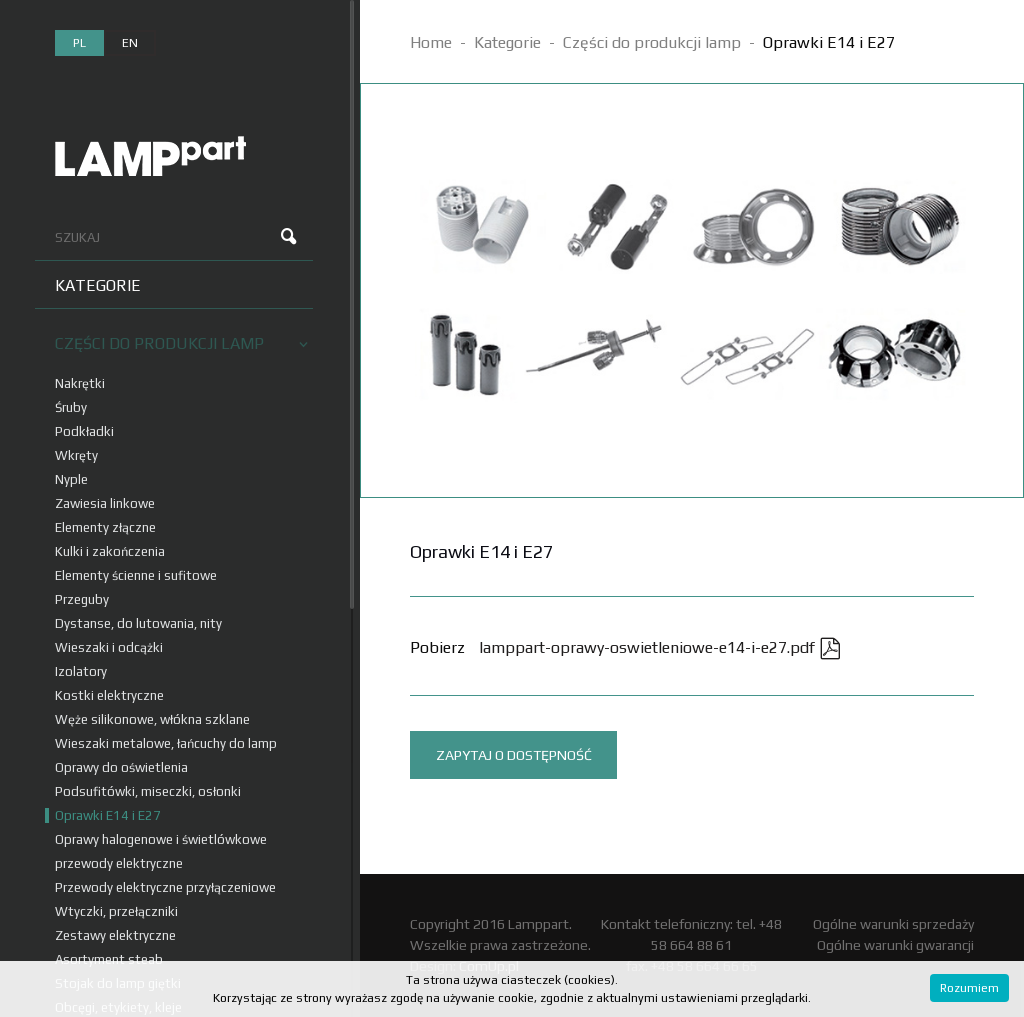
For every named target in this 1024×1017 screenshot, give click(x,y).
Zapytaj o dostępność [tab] (514, 755)
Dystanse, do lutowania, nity (138, 623)
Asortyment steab (109, 959)
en (130, 43)
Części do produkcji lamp (181, 343)
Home (431, 42)
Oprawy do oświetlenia (121, 767)
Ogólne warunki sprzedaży (893, 924)
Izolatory (81, 671)
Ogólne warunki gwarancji (895, 945)
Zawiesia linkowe (105, 503)
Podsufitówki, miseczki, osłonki (148, 791)
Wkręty (76, 455)
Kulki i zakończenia (110, 551)
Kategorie (98, 285)
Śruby (71, 407)
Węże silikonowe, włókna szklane (152, 719)
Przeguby (82, 599)
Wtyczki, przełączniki (116, 911)
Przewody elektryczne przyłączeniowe (165, 887)
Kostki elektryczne (109, 695)
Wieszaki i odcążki (109, 647)
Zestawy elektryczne (115, 935)
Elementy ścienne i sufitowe (136, 575)
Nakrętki (80, 383)
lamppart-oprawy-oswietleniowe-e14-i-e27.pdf (660, 647)
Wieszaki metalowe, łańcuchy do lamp (166, 743)
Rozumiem (969, 988)
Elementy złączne (105, 527)
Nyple (71, 479)
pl (79, 43)
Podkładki (84, 431)
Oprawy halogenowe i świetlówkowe (161, 839)
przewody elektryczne (119, 863)
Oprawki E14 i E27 (108, 815)
